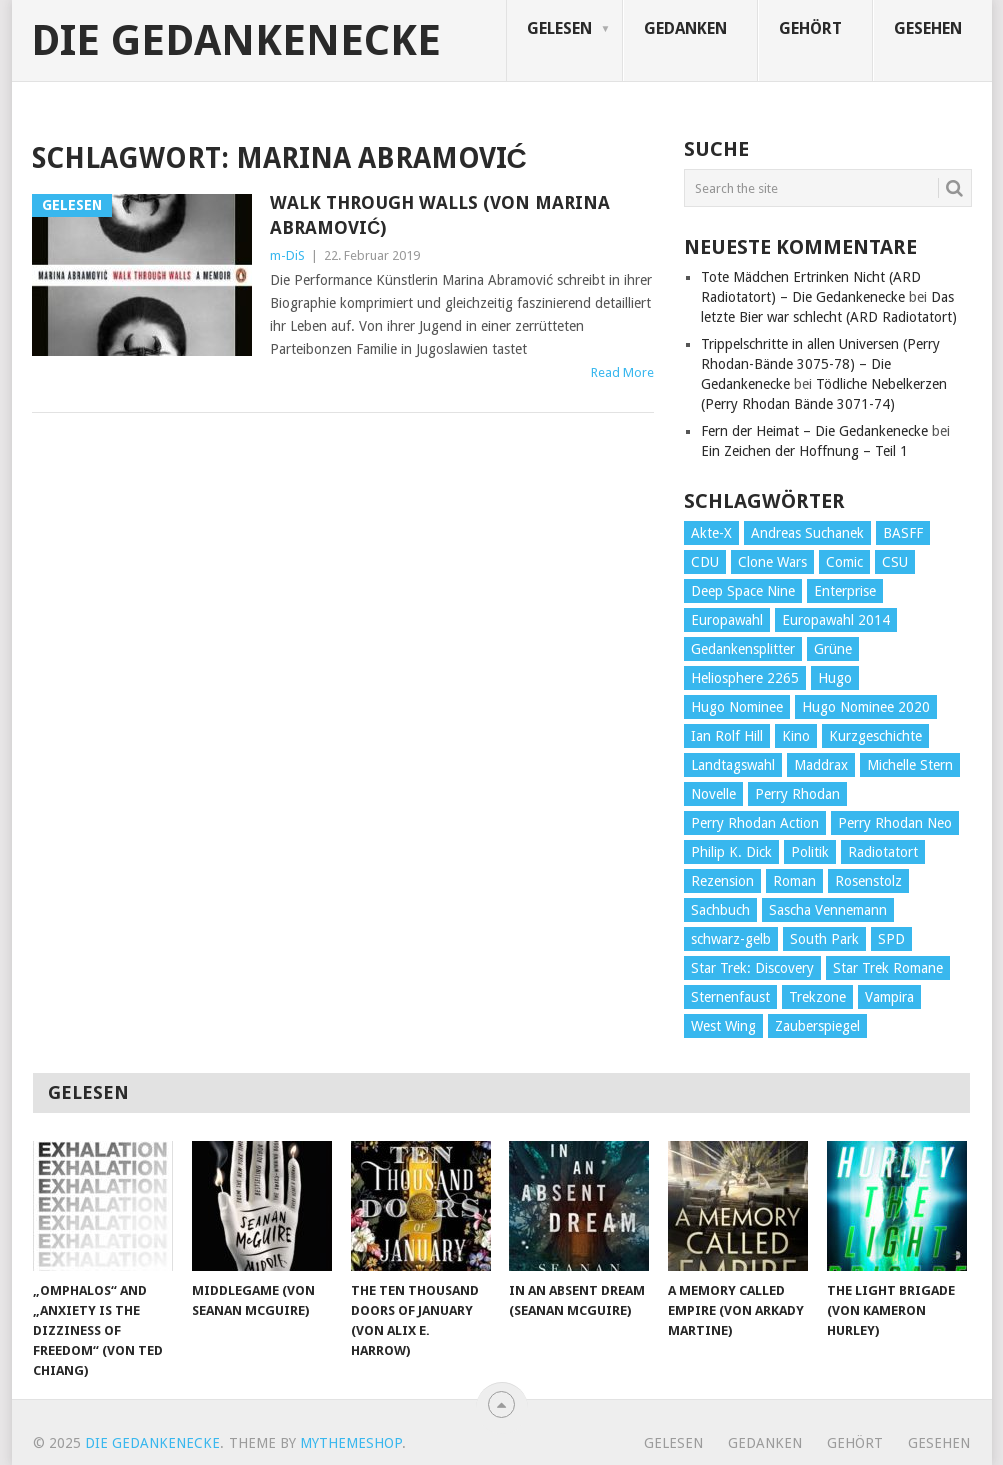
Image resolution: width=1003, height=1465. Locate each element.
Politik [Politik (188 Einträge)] (810, 852)
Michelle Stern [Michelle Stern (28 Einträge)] (910, 765)
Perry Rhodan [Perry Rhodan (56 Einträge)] (797, 794)
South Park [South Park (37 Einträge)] (824, 939)
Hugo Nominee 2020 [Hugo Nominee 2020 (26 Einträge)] (866, 707)
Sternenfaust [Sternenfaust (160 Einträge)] (730, 997)
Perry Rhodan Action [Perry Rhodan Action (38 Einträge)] (755, 823)
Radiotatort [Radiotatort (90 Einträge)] (883, 852)
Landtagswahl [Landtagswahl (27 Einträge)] (733, 765)
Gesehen (928, 28)
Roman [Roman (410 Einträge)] (794, 881)
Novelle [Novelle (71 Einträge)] (713, 794)
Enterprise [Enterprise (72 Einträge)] (845, 591)
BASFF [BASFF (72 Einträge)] (903, 533)
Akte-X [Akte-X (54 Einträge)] (711, 533)
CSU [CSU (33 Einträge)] (895, 562)
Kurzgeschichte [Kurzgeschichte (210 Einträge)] (875, 736)
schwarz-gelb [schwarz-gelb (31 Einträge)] (731, 939)
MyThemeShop (351, 1443)
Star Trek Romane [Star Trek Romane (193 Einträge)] (888, 968)
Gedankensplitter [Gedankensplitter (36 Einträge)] (743, 649)
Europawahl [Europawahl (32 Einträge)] (727, 620)
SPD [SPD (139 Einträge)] (891, 939)
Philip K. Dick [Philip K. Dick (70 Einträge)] (731, 852)
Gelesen (559, 28)
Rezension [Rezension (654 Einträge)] (722, 881)
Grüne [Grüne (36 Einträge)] (833, 649)
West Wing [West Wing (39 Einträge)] (723, 1026)
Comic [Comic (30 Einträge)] (844, 562)
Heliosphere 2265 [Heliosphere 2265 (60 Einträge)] (745, 678)
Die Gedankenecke (236, 41)
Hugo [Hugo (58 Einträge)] (835, 678)
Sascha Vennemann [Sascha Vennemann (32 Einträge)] (828, 910)
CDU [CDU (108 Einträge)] (705, 562)
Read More (622, 372)
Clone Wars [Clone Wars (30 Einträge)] (772, 562)
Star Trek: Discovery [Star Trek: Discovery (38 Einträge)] (752, 968)
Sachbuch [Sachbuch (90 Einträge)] (720, 910)
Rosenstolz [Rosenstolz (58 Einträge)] (868, 881)
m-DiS (287, 255)
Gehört (810, 28)
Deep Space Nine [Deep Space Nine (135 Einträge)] (743, 591)
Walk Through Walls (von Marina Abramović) (440, 215)
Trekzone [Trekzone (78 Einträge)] (817, 997)
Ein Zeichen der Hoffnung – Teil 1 (804, 451)
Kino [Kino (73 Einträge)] (796, 736)
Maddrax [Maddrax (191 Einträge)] (821, 765)
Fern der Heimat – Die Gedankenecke (814, 431)
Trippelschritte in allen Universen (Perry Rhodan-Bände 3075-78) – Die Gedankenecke (820, 364)
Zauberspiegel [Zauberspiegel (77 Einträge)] (817, 1026)
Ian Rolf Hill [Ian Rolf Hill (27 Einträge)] (727, 736)
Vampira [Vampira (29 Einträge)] (889, 997)
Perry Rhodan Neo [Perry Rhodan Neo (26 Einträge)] (895, 823)
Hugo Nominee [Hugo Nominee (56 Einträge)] (737, 707)
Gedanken (685, 28)
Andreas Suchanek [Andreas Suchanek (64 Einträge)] (807, 533)
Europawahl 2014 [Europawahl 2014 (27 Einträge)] (836, 620)
